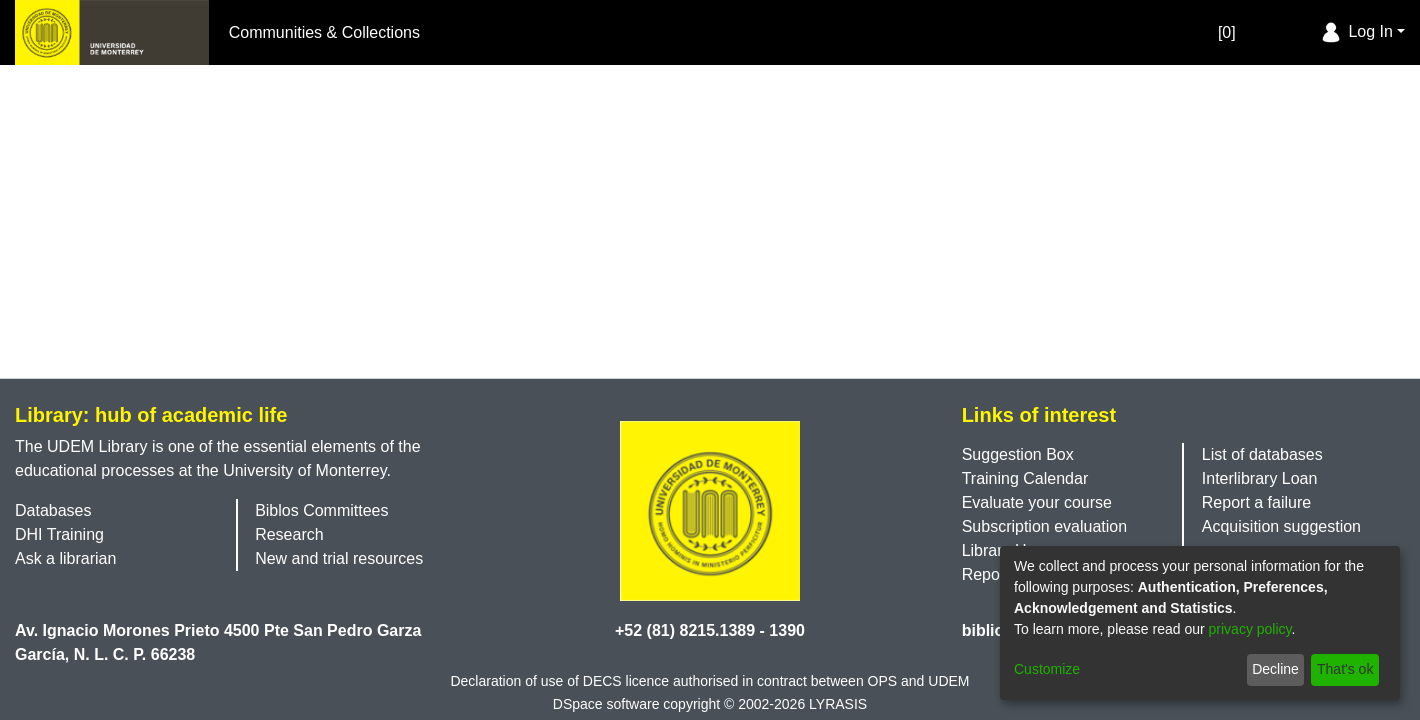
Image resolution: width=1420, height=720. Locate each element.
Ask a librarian (65, 558)
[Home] (112, 32)
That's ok (1345, 669)
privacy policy (1250, 629)
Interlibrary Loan (1260, 478)
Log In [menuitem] (1355, 31)
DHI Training (59, 534)
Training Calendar (1025, 478)
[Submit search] (1272, 33)
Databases (53, 510)
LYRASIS (838, 704)
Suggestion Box (1018, 454)
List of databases (1262, 454)
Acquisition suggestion (1281, 526)
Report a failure (1256, 502)
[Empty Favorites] (1244, 32)
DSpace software (606, 704)
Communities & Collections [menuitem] (324, 32)
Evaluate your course (1037, 502)
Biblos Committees (321, 510)
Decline (1275, 669)
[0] (1206, 32)
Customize (1047, 669)
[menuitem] (1301, 33)
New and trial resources (339, 558)
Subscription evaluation (1044, 526)
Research (289, 534)
